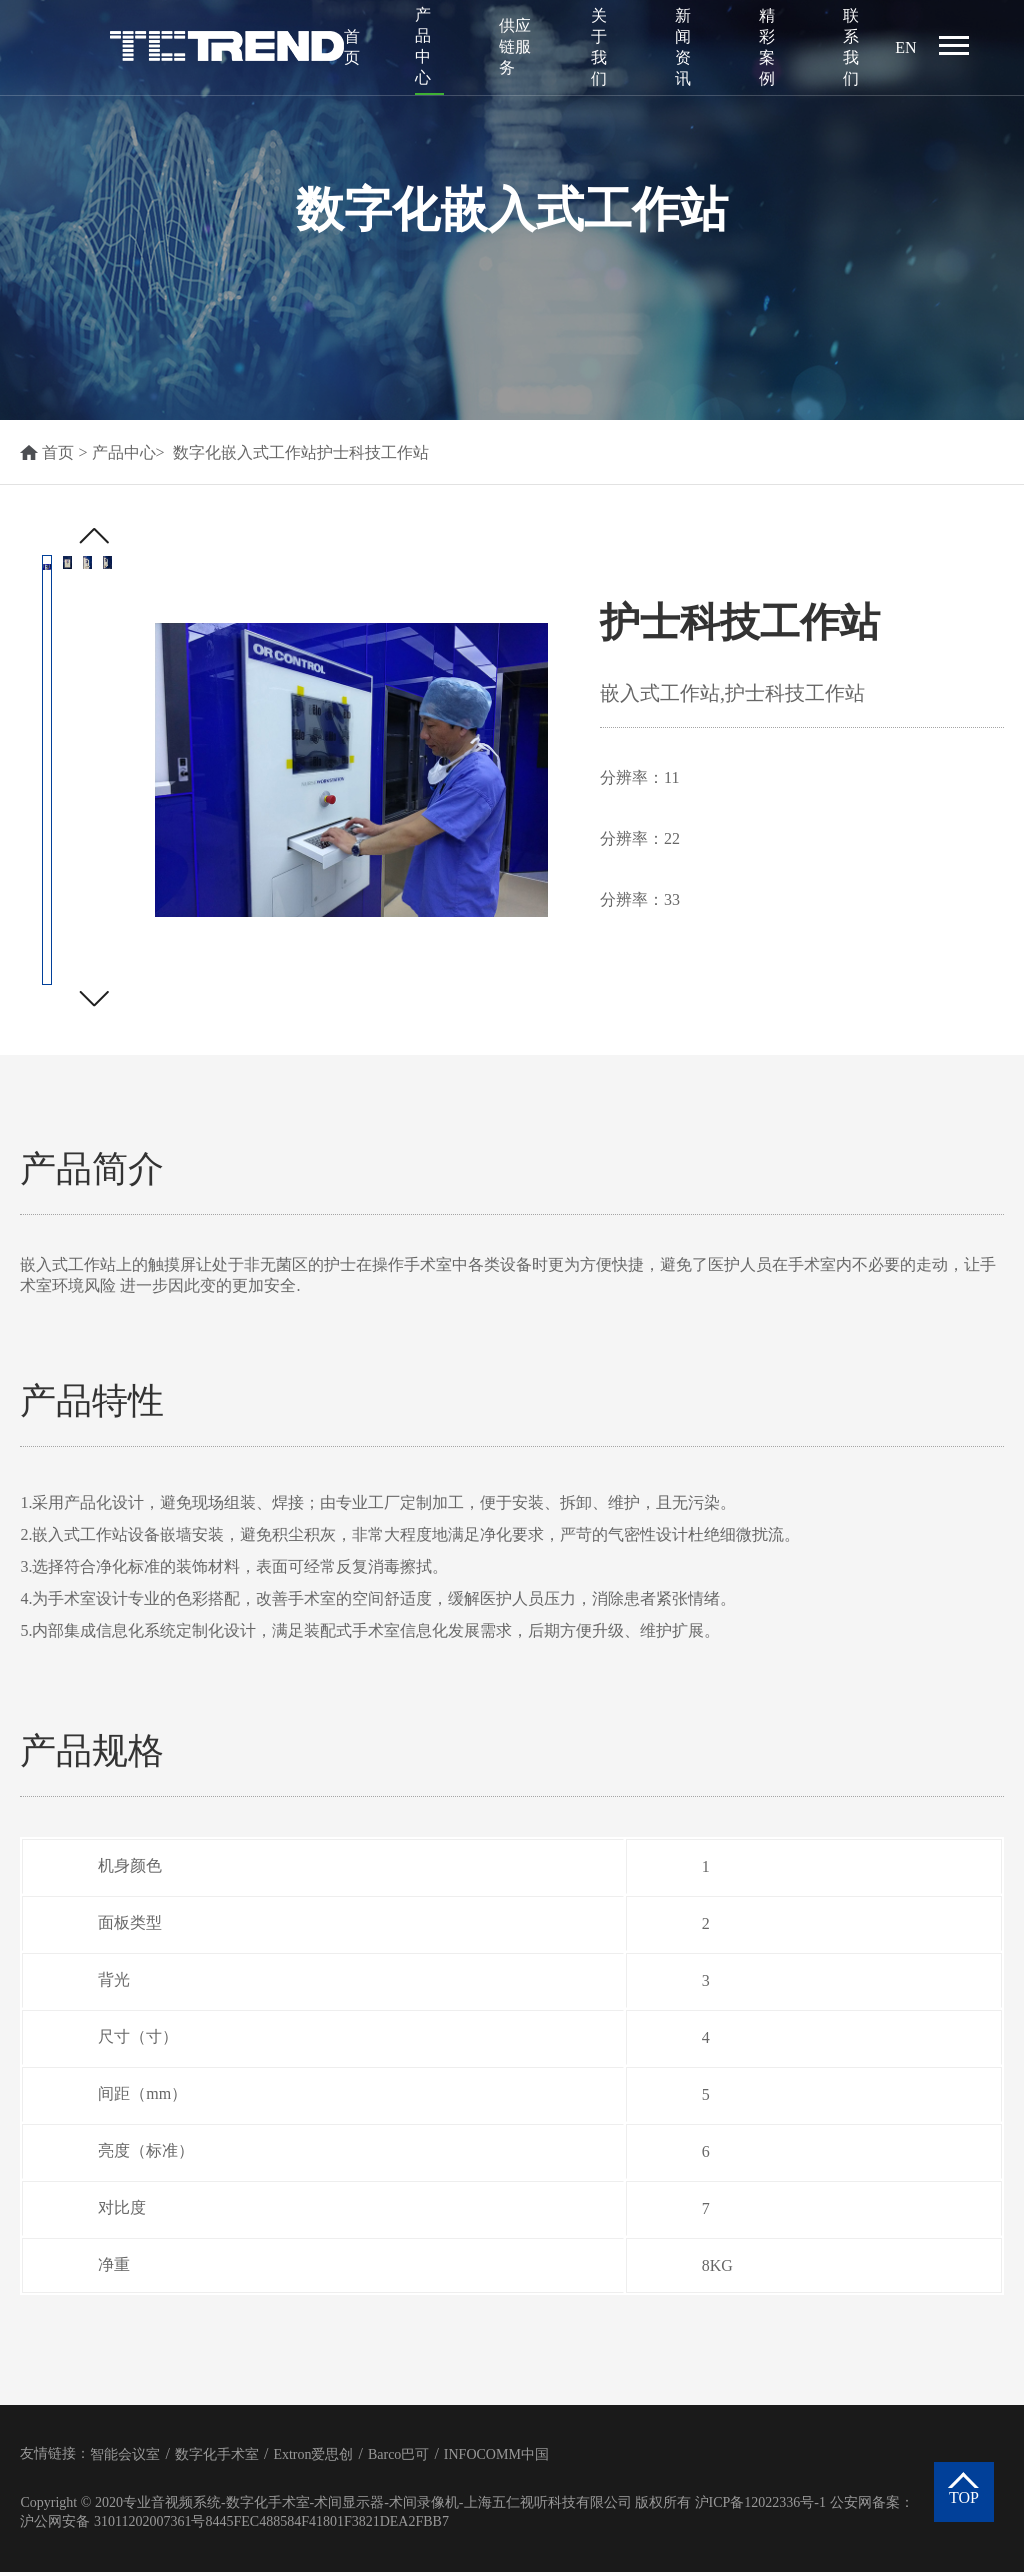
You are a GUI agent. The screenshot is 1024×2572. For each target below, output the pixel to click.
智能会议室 (125, 2454)
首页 (352, 47)
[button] (93, 998)
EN (905, 47)
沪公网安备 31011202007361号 (112, 2521)
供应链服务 (515, 46)
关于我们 (599, 47)
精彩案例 (767, 47)
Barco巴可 (398, 2454)
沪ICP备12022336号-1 (760, 2502)
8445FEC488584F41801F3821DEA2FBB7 (326, 2521)
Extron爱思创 (313, 2454)
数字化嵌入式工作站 (245, 452)
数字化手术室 (217, 2454)
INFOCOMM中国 (496, 2454)
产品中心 (423, 46)
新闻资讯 (683, 47)
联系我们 (851, 47)
